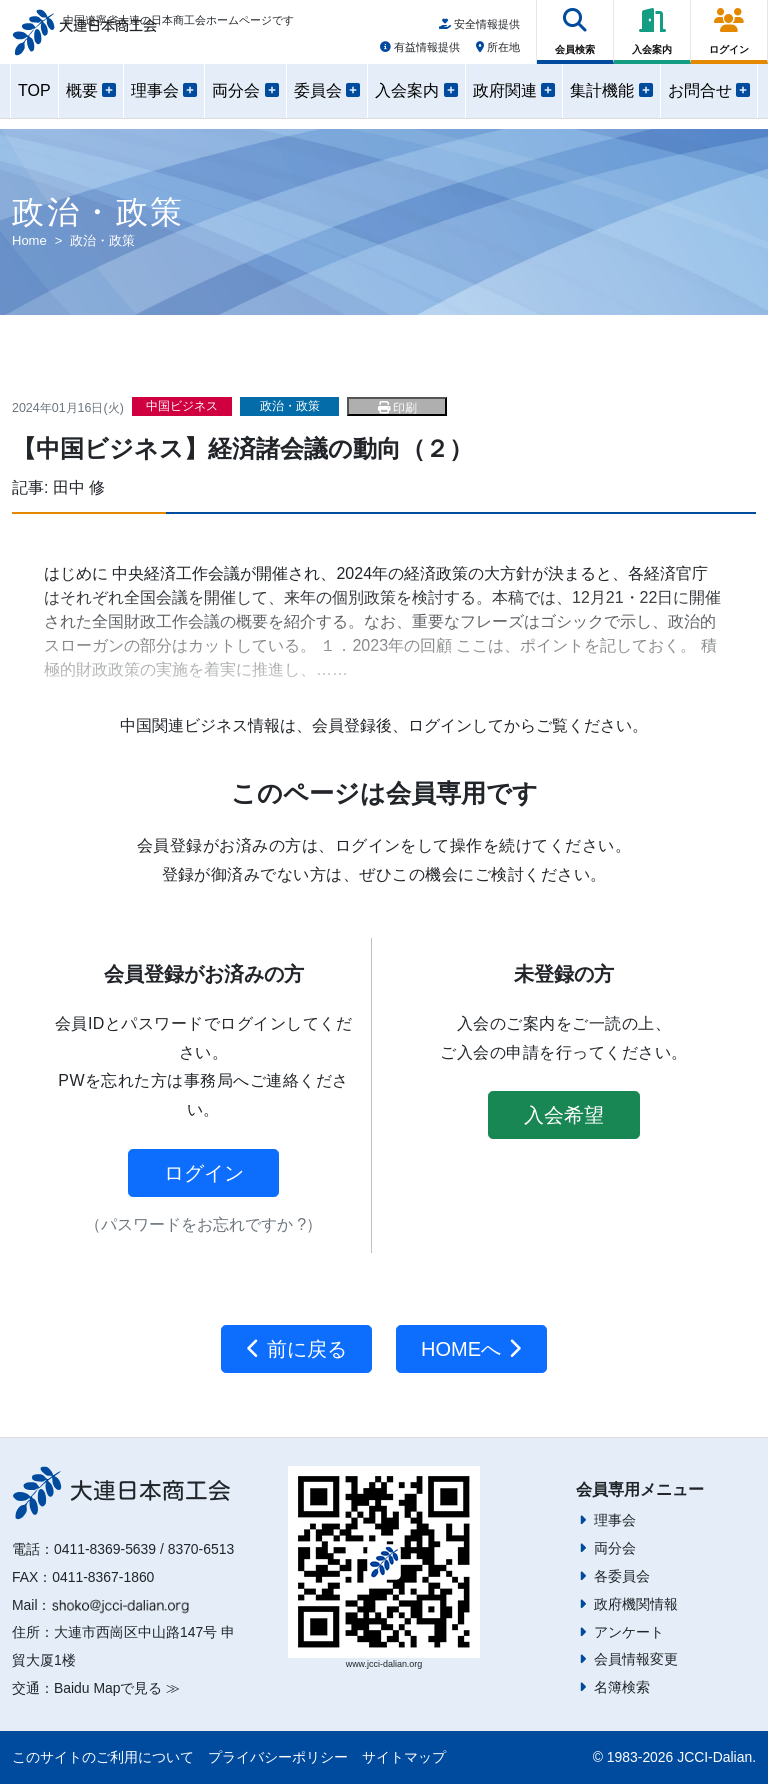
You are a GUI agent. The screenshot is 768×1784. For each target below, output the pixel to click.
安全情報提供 (479, 31)
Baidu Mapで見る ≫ (117, 1688)
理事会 (615, 1520)
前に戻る (296, 1349)
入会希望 (564, 1115)
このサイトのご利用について (103, 1757)
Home (29, 240)
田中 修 (79, 487)
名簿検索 (622, 1687)
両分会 (615, 1548)
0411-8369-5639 (105, 1549)
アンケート (629, 1632)
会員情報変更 (636, 1659)
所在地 (498, 53)
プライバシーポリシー (278, 1757)
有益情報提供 (420, 53)
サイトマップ (404, 1757)
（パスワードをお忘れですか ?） (203, 1224)
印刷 (397, 408)
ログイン (204, 1173)
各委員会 (622, 1576)
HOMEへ (471, 1349)
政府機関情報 (636, 1604)
